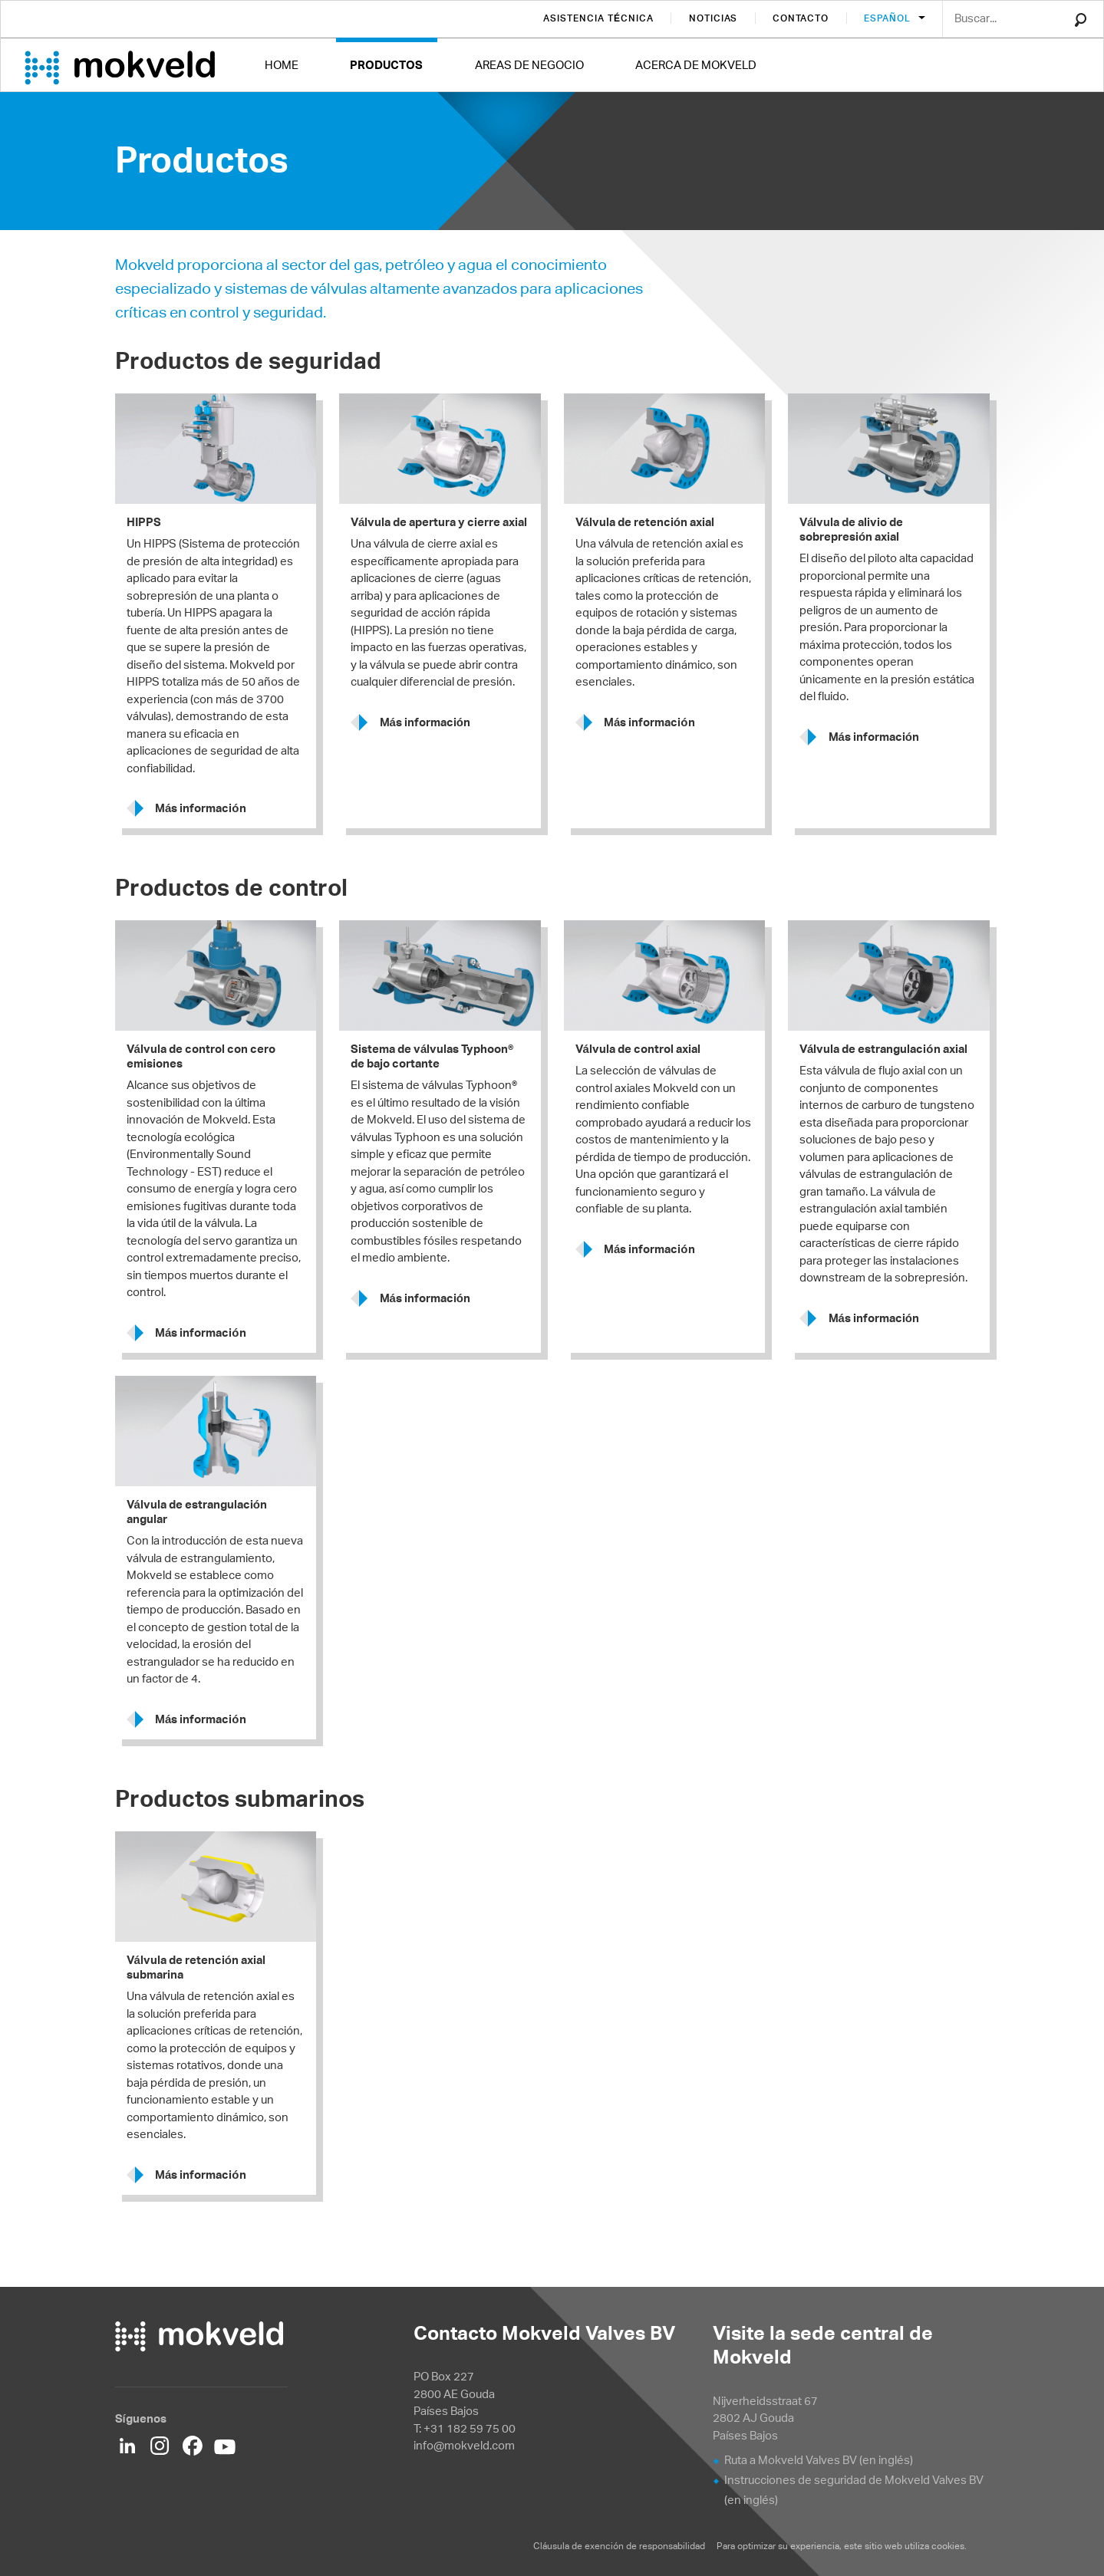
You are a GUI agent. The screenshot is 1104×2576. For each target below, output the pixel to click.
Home (281, 64)
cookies (947, 2545)
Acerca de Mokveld (695, 64)
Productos (386, 64)
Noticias (713, 18)
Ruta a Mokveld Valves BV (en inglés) (818, 2459)
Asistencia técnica (598, 18)
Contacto (801, 18)
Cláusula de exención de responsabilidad (620, 2545)
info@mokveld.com (464, 2445)
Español (888, 18)
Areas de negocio (529, 64)
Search (1080, 20)
